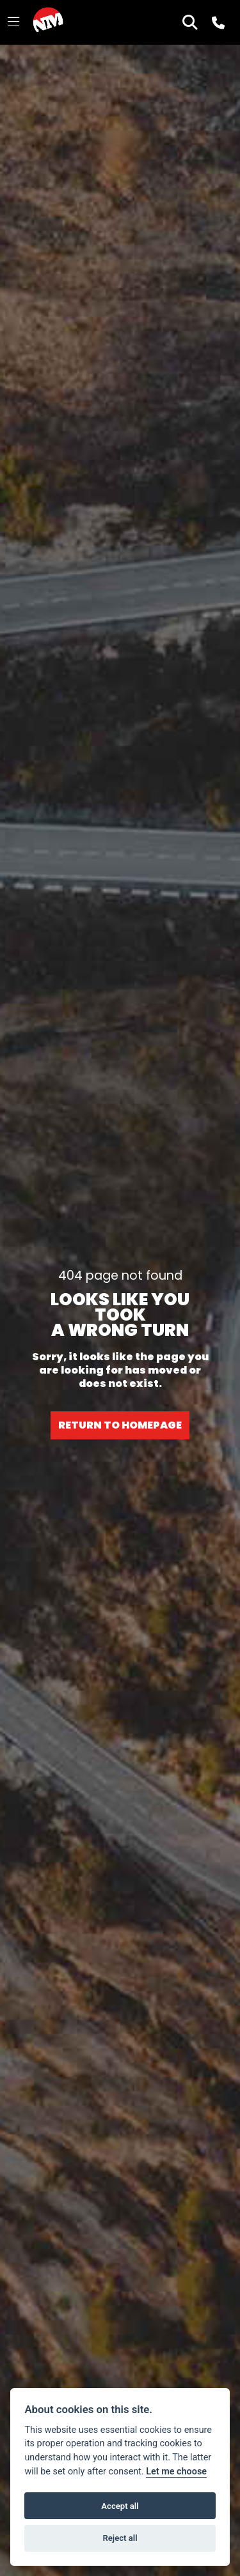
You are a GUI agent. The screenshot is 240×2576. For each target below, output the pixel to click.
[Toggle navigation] (13, 22)
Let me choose (176, 2471)
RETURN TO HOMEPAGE (120, 1425)
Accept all (119, 2506)
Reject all (119, 2538)
